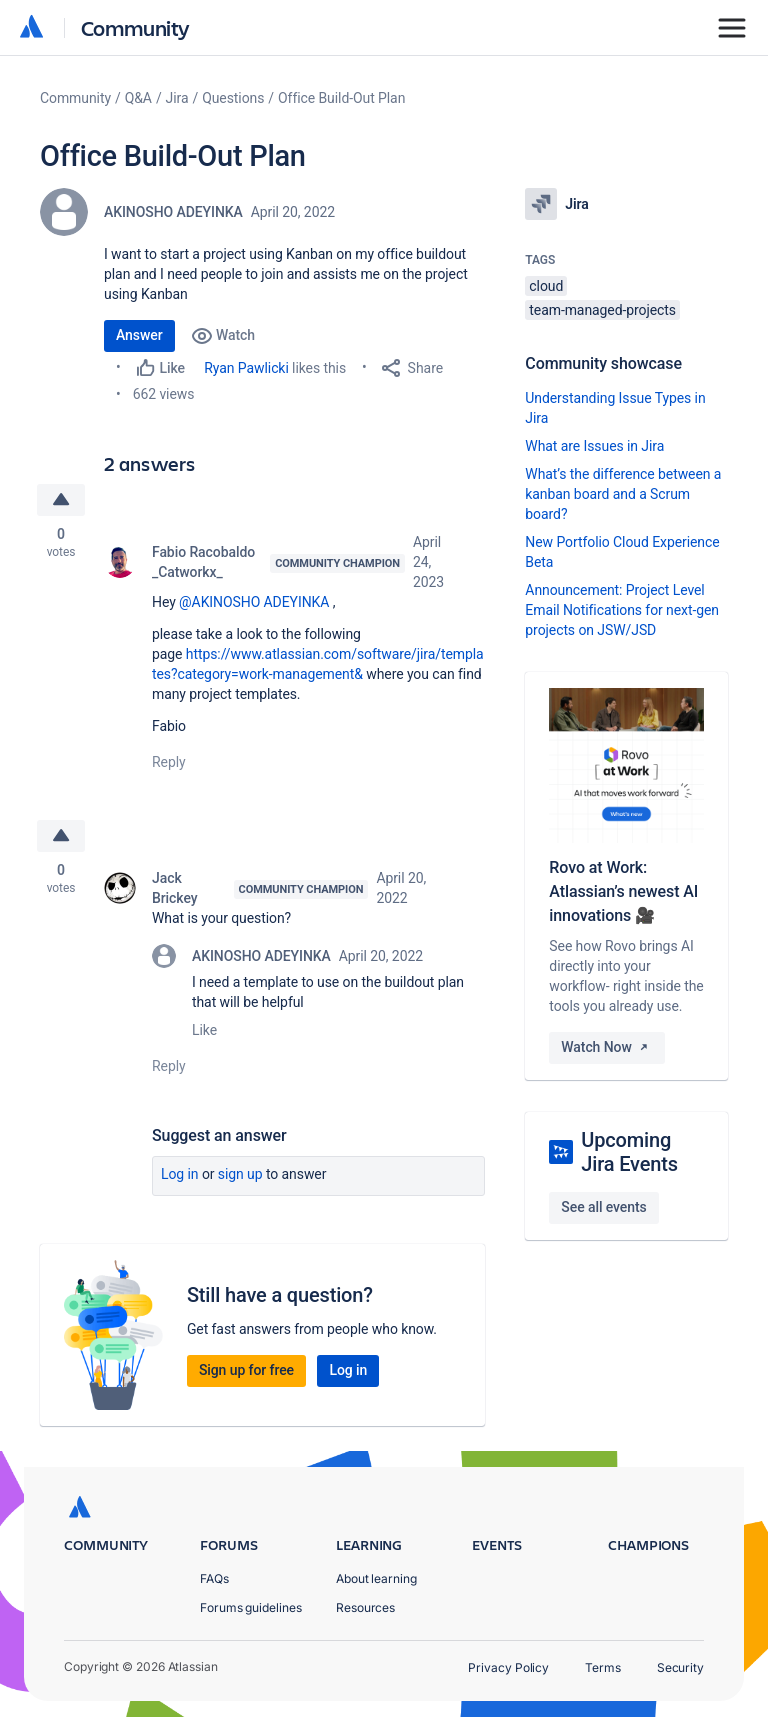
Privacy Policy (508, 1667)
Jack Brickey (175, 888)
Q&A (138, 98)
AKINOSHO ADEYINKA (173, 212)
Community (135, 27)
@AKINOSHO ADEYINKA (254, 602)
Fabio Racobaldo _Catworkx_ (203, 562)
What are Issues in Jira (594, 446)
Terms (603, 1667)
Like (204, 1030)
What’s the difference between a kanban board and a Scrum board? (623, 494)
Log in (180, 1174)
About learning (376, 1578)
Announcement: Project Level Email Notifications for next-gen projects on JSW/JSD (622, 610)
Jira (177, 98)
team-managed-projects (602, 310)
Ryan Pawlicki (246, 368)
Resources (365, 1607)
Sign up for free (246, 1370)
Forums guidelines (251, 1607)
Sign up (240, 1174)
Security (680, 1667)
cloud (546, 286)
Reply (169, 762)
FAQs (214, 1578)
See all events (603, 1207)
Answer (139, 335)
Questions (233, 98)
